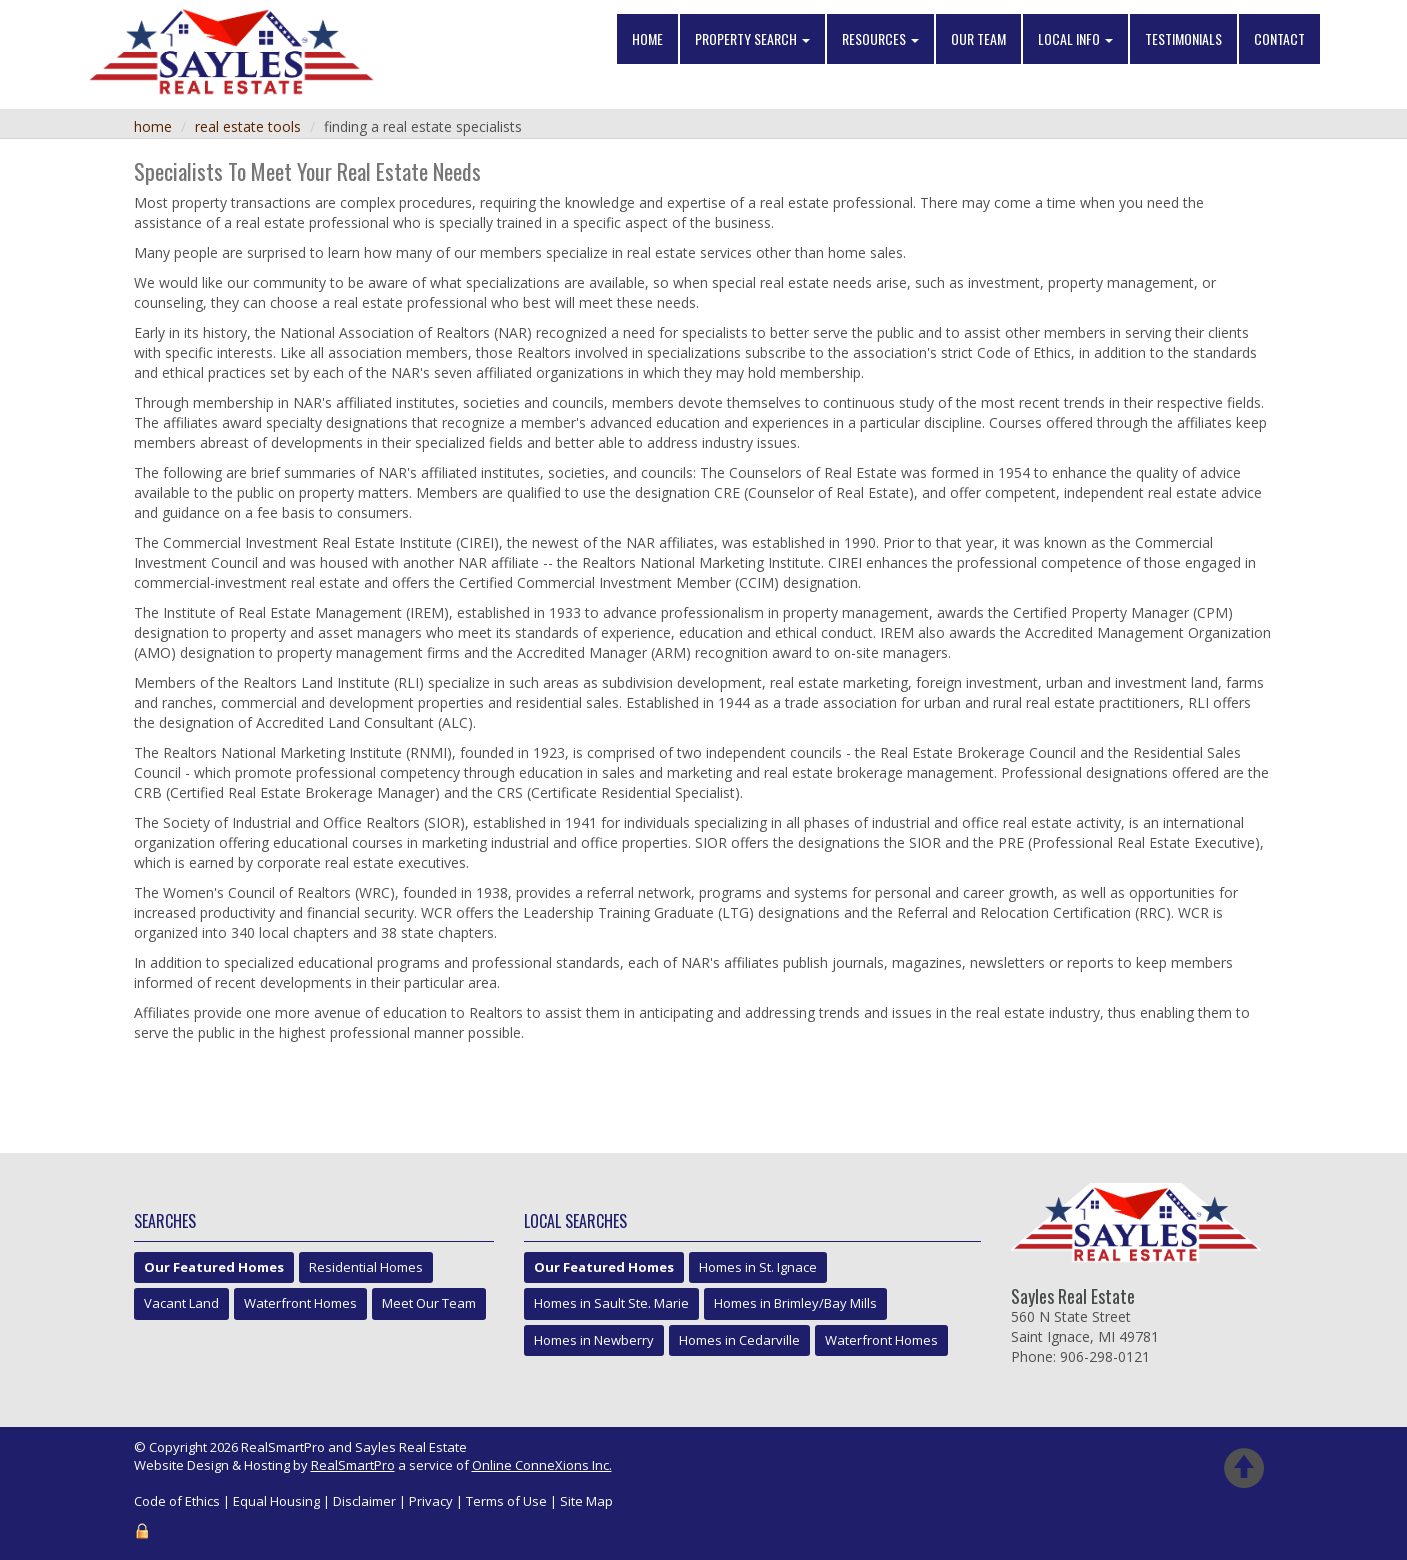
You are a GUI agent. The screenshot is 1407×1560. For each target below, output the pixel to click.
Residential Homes (366, 1267)
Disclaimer (364, 1501)
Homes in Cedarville (739, 1340)
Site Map (586, 1501)
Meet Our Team (429, 1303)
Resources (880, 39)
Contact (1279, 39)
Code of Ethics (177, 1501)
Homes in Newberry (594, 1340)
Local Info (1075, 39)
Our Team (978, 39)
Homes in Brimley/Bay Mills (795, 1303)
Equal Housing (276, 1501)
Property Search (752, 39)
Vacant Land (181, 1303)
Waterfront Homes (300, 1303)
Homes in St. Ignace (758, 1267)
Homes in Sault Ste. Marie (611, 1303)
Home (647, 39)
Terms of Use (506, 1501)
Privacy (431, 1501)
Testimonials (1183, 39)
